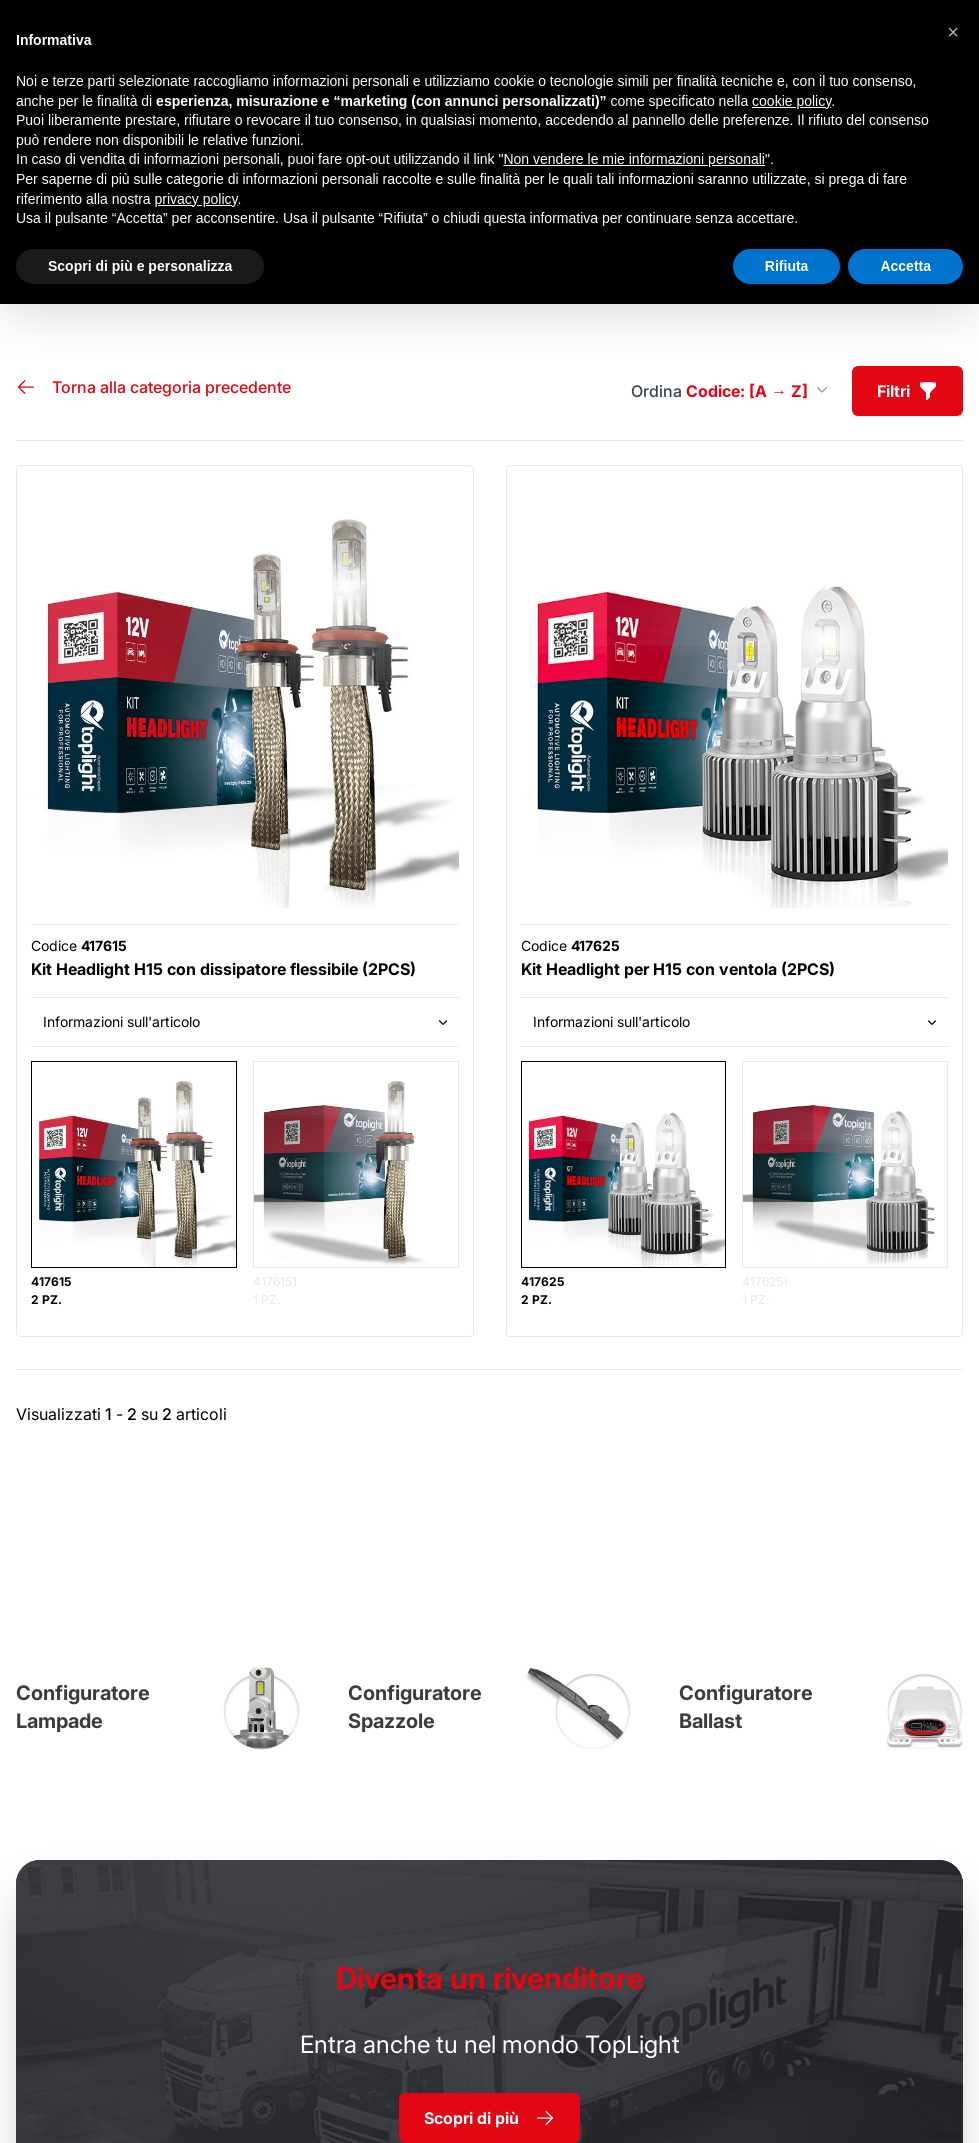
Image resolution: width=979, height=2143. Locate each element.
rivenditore (490, 1978)
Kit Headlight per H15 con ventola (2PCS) (678, 969)
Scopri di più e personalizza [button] (140, 266)
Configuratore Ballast (746, 1707)
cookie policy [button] (791, 101)
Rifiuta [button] (787, 266)
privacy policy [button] (196, 199)
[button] (953, 32)
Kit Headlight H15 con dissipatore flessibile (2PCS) (223, 969)
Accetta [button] (905, 266)
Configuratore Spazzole (415, 1707)
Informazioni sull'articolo (247, 1021)
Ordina (729, 391)
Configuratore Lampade (83, 1707)
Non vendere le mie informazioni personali (633, 159)
